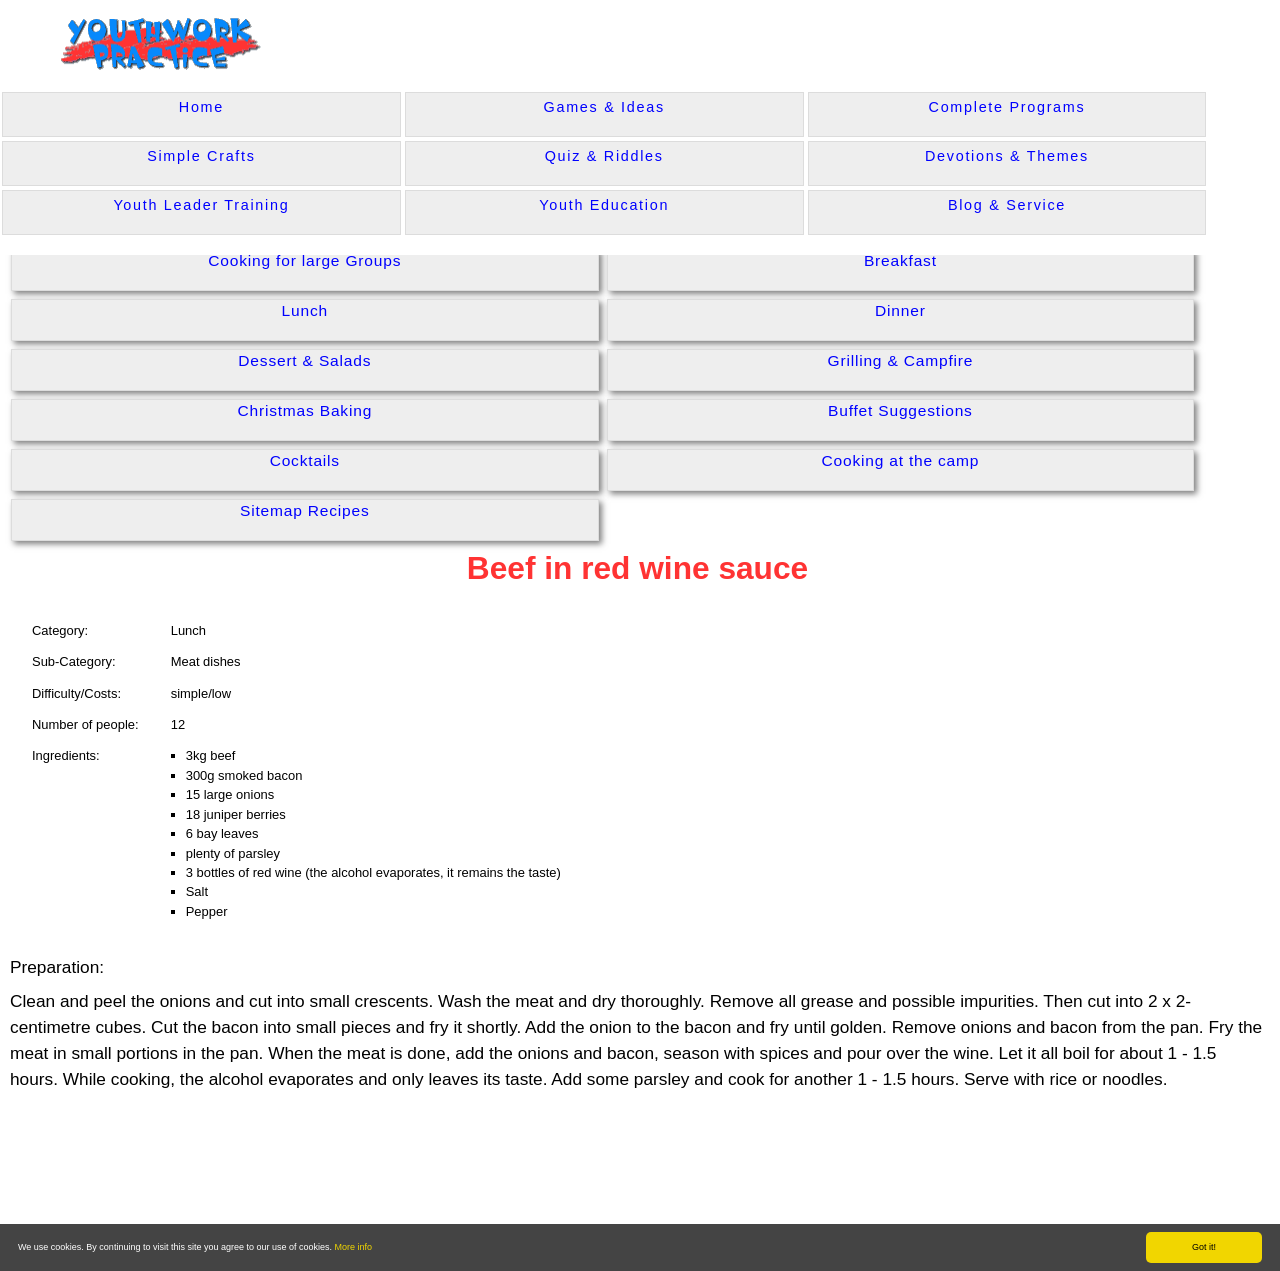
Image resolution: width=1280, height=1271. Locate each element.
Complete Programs (1007, 107)
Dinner (900, 310)
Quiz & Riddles (604, 156)
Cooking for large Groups (304, 260)
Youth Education (604, 205)
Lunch (305, 310)
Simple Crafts (201, 156)
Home (201, 107)
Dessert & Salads (304, 360)
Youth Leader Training (201, 205)
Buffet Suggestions (900, 410)
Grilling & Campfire (901, 360)
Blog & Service (1007, 205)
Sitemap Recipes (305, 510)
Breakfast (900, 260)
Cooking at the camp (900, 460)
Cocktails (305, 460)
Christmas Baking (304, 410)
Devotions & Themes (1007, 156)
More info (354, 1247)
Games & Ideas (604, 107)
